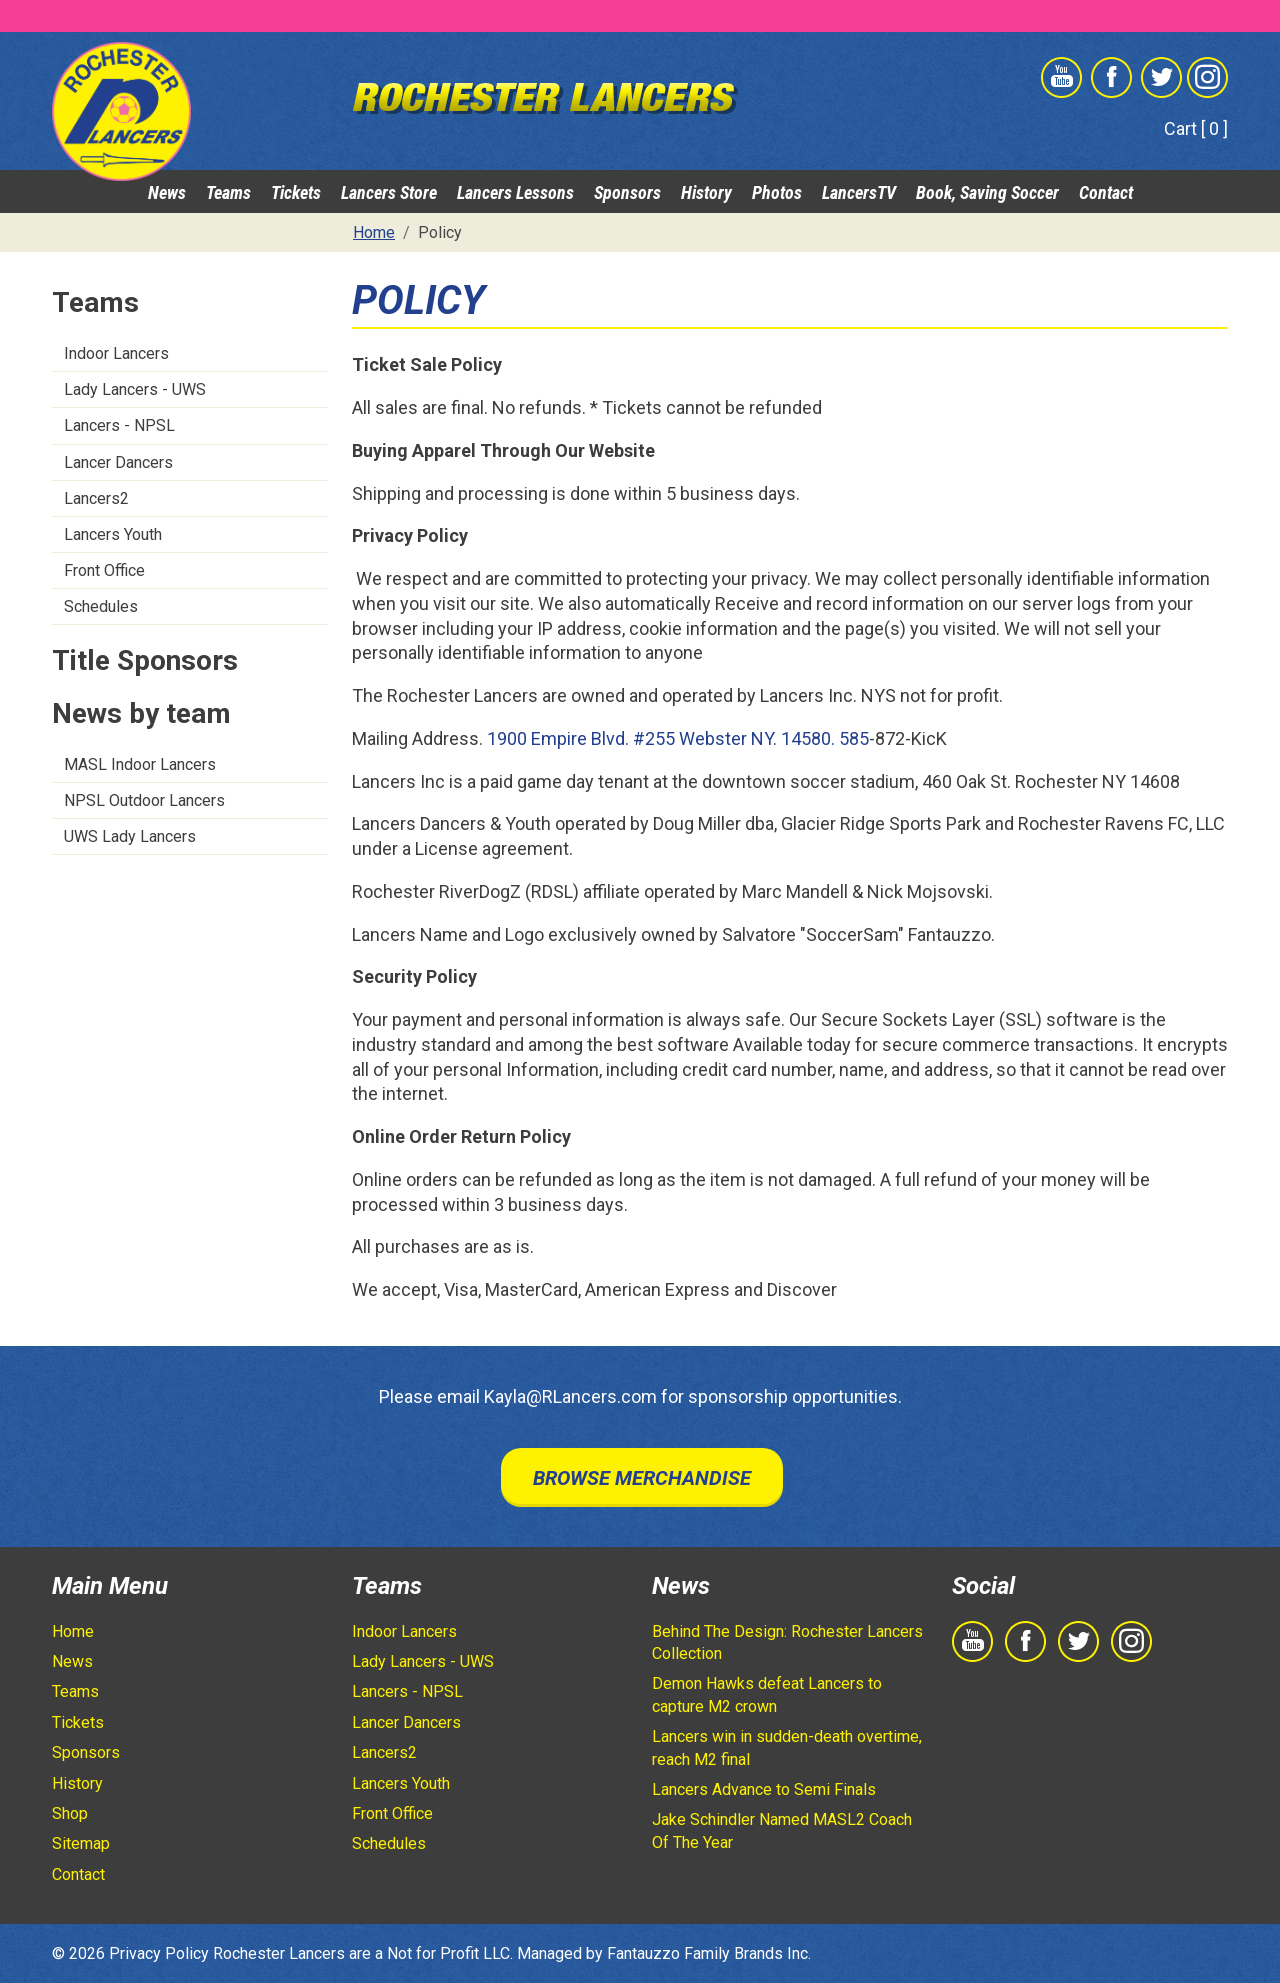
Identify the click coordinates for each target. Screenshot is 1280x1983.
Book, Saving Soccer (987, 192)
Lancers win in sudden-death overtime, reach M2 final (787, 1747)
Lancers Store (389, 192)
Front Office (104, 570)
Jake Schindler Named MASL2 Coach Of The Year (782, 1830)
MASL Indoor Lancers (140, 764)
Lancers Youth (113, 534)
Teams (228, 192)
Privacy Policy (159, 1953)
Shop (70, 1813)
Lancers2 (96, 498)
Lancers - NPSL (119, 425)
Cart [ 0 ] (1196, 128)
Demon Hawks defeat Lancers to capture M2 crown (767, 1694)
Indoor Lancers (116, 353)
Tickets (296, 192)
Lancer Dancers (118, 462)
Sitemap (81, 1843)
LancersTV (859, 192)
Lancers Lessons (515, 192)
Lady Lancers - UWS (135, 389)
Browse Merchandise (642, 1478)
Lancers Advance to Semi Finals (764, 1789)
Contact (1106, 192)
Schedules (101, 606)
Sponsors (627, 192)
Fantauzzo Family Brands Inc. (709, 1953)
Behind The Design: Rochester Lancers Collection (787, 1642)
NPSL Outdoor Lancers (144, 800)
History (706, 192)
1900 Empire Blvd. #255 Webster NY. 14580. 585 (678, 738)
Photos (777, 192)
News (167, 192)
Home (73, 1631)
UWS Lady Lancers (130, 836)
